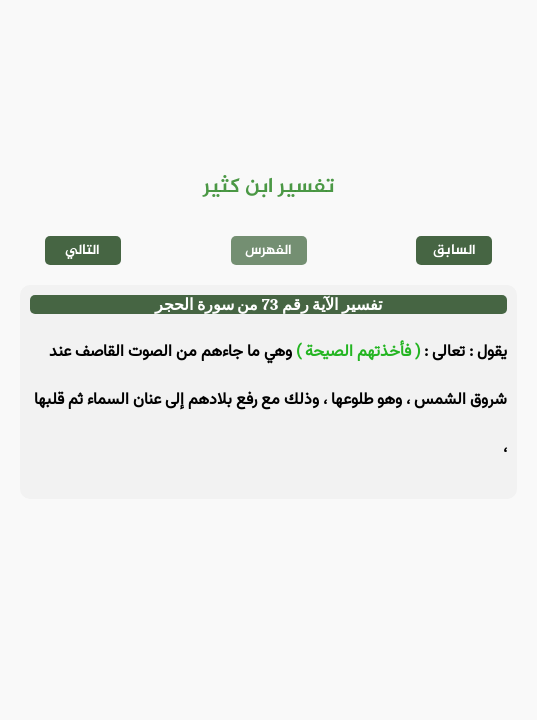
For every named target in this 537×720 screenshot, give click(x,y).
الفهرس (268, 250)
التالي (82, 250)
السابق (454, 250)
